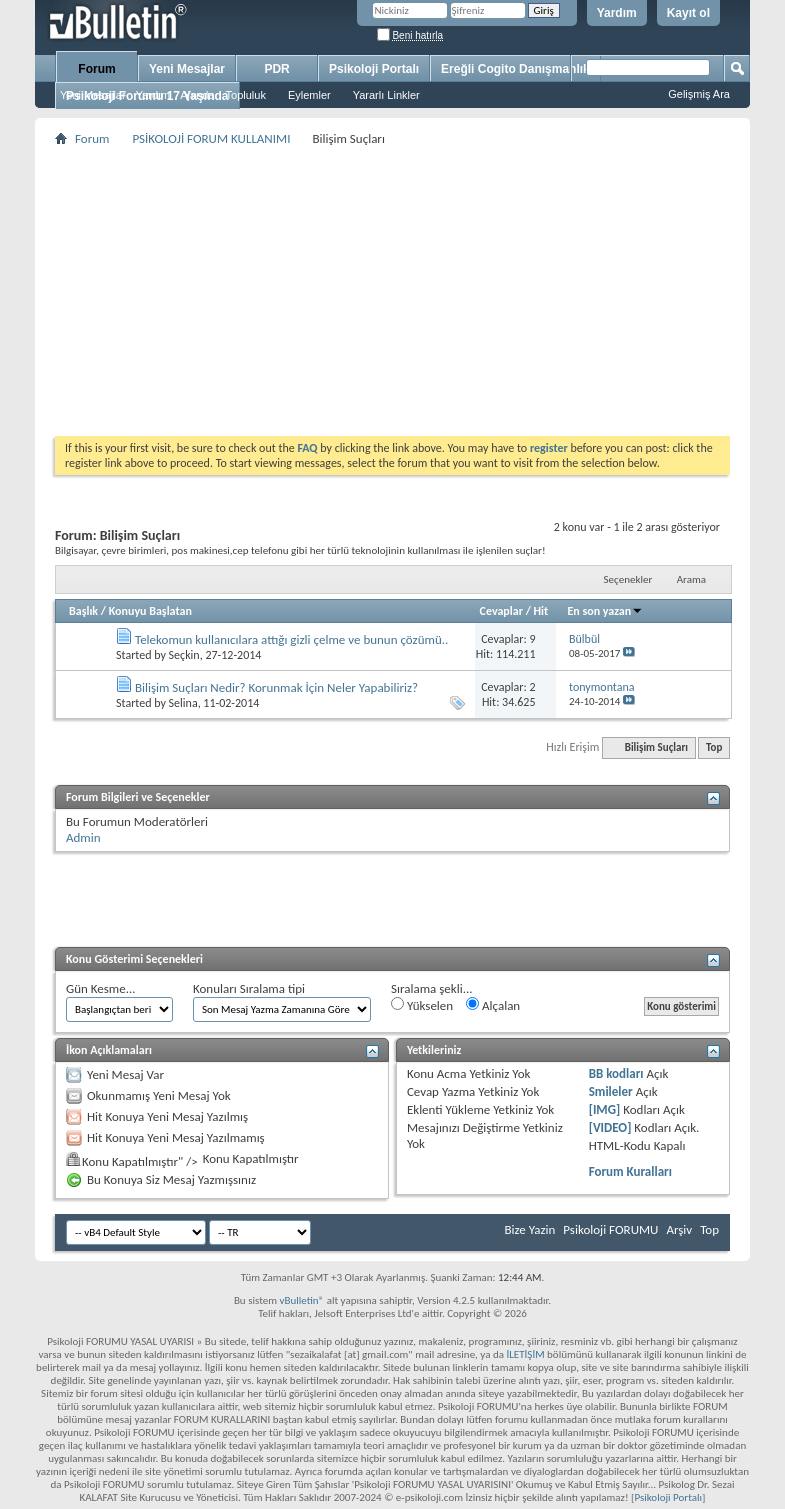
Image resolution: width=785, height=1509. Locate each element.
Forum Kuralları (630, 1171)
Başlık (83, 611)
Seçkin (184, 655)
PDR (276, 69)
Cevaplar (501, 611)
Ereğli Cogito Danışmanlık (515, 69)
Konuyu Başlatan (150, 611)
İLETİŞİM (525, 1354)
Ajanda (197, 95)
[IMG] (605, 1109)
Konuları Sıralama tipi (249, 988)
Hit (541, 611)
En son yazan (605, 611)
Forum (96, 69)
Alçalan (493, 1005)
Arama (691, 579)
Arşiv (679, 1229)
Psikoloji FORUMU (610, 1229)
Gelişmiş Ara (699, 94)
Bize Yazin (529, 1229)
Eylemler (309, 95)
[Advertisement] (392, 291)
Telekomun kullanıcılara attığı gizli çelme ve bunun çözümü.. (291, 639)
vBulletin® (301, 1300)
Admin (83, 837)
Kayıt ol (688, 13)
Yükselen (422, 1005)
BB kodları (616, 1073)
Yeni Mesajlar (93, 95)
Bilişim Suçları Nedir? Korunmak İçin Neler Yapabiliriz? (276, 687)
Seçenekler (628, 579)
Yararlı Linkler (386, 95)
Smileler (611, 1091)
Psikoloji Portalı (374, 69)
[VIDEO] (610, 1127)
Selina (183, 703)
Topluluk (246, 95)
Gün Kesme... (101, 988)
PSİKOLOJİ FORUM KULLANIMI (211, 138)
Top (714, 747)
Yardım (617, 13)
